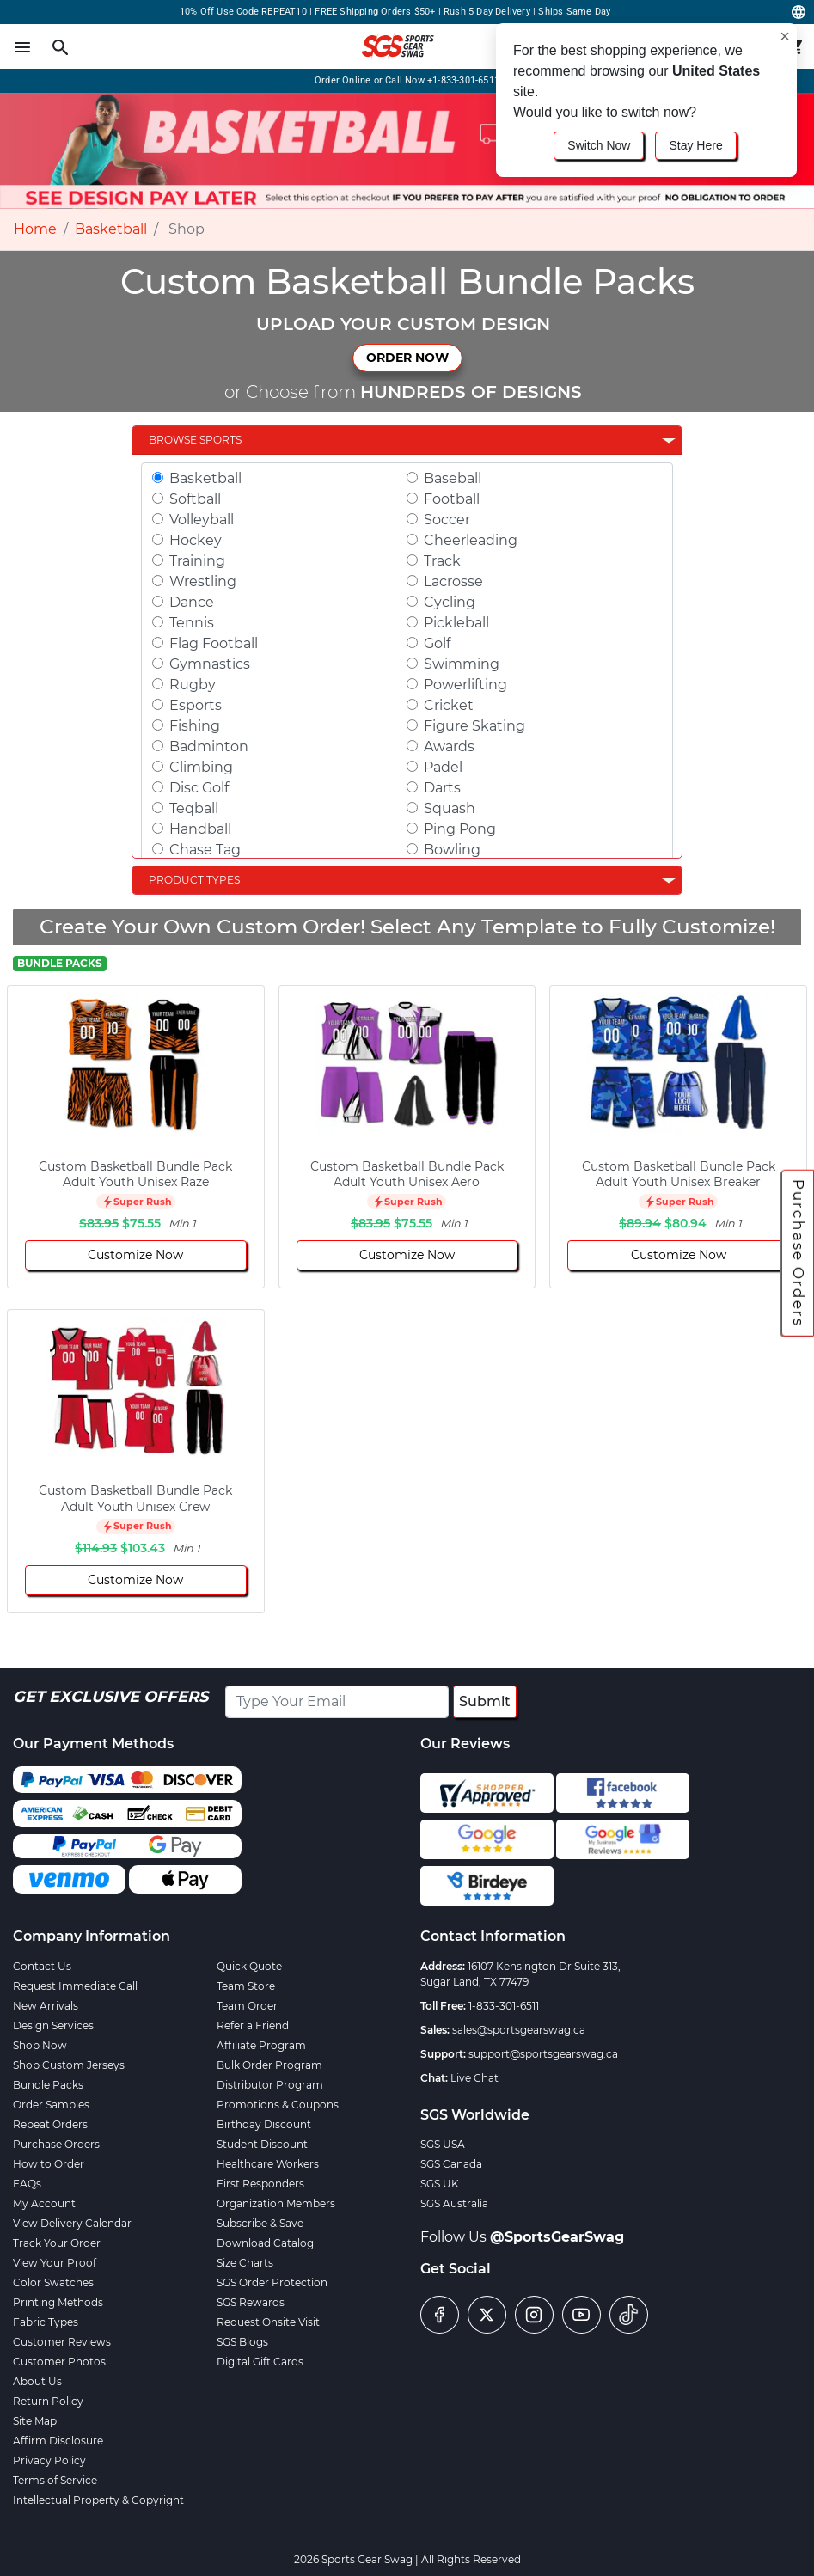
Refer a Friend (253, 2025)
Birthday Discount (264, 2124)
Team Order (247, 2005)
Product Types (194, 879)
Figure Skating (474, 726)
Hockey (195, 540)
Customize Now (135, 1255)
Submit (485, 1701)
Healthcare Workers (268, 2163)
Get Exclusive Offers (110, 1696)
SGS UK (439, 2183)
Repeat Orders (50, 2124)
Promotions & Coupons (278, 2104)
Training (197, 561)
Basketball (111, 229)
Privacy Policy (49, 2460)
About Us (37, 2381)
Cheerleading (470, 540)
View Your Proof (54, 2262)
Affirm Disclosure (58, 2440)
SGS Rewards (251, 2302)
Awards (449, 746)
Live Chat (474, 2077)
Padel (443, 767)
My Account (44, 2203)
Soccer (447, 519)
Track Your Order (57, 2242)
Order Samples (51, 2104)
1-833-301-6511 (503, 2005)
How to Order (48, 2163)
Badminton (208, 746)
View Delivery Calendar (72, 2223)
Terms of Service (55, 2480)
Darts (442, 788)
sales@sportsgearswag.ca (518, 2029)
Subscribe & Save (260, 2223)
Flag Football (213, 643)
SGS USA (442, 2144)
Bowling (452, 849)
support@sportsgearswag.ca (543, 2053)
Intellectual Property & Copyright (98, 2499)
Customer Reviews (62, 2341)
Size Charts (245, 2262)
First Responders (260, 2183)
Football (452, 499)
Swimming (461, 664)
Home (35, 229)
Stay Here (695, 145)
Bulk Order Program (269, 2065)
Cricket (449, 705)
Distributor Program (270, 2084)
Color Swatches (53, 2282)
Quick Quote (249, 1966)
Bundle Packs (48, 2084)
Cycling (449, 602)
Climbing (201, 767)
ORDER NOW (407, 357)
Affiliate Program (261, 2045)
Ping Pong (460, 829)
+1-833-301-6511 (463, 80)
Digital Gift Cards (260, 2361)
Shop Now (40, 2045)
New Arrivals (45, 2005)
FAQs (27, 2183)
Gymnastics (209, 664)
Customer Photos (59, 2361)
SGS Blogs (242, 2341)
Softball (195, 499)
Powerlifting (465, 684)
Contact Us (42, 1966)
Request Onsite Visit (268, 2322)
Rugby (192, 684)
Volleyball (201, 519)
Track (442, 561)
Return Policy (48, 2401)
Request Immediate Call (75, 1985)
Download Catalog (265, 2242)
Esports (195, 705)
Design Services (53, 2025)
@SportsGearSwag (557, 2237)
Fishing (194, 726)
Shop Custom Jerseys (69, 2065)
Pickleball (456, 623)
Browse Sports (195, 439)
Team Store (246, 1985)
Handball (200, 829)
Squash (449, 808)
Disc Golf (199, 788)
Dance (191, 602)
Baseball (452, 478)
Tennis (191, 623)
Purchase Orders (798, 1252)
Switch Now (598, 145)
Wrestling (202, 581)
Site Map (35, 2420)
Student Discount (262, 2144)
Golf (437, 643)
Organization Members (276, 2203)
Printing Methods (58, 2302)
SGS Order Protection (272, 2282)
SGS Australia (454, 2203)
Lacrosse (453, 581)
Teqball (193, 808)
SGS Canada (451, 2163)
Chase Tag (205, 849)
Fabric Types (45, 2322)
